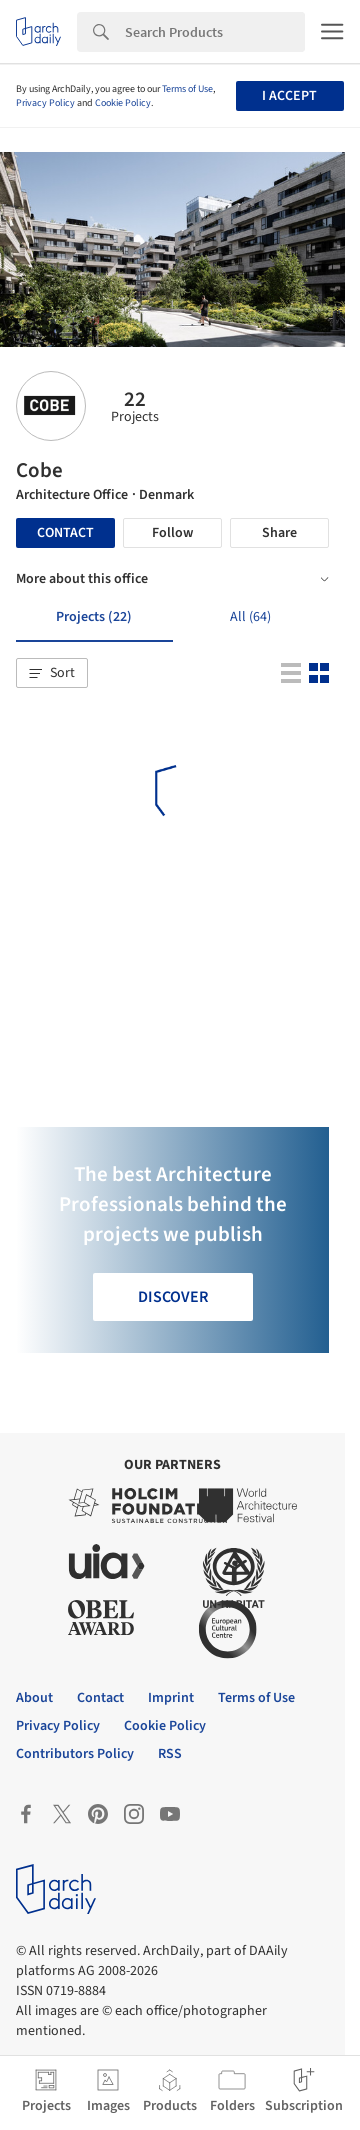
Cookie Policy (123, 103)
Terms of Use (187, 89)
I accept (289, 96)
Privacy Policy (45, 103)
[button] (52, 673)
